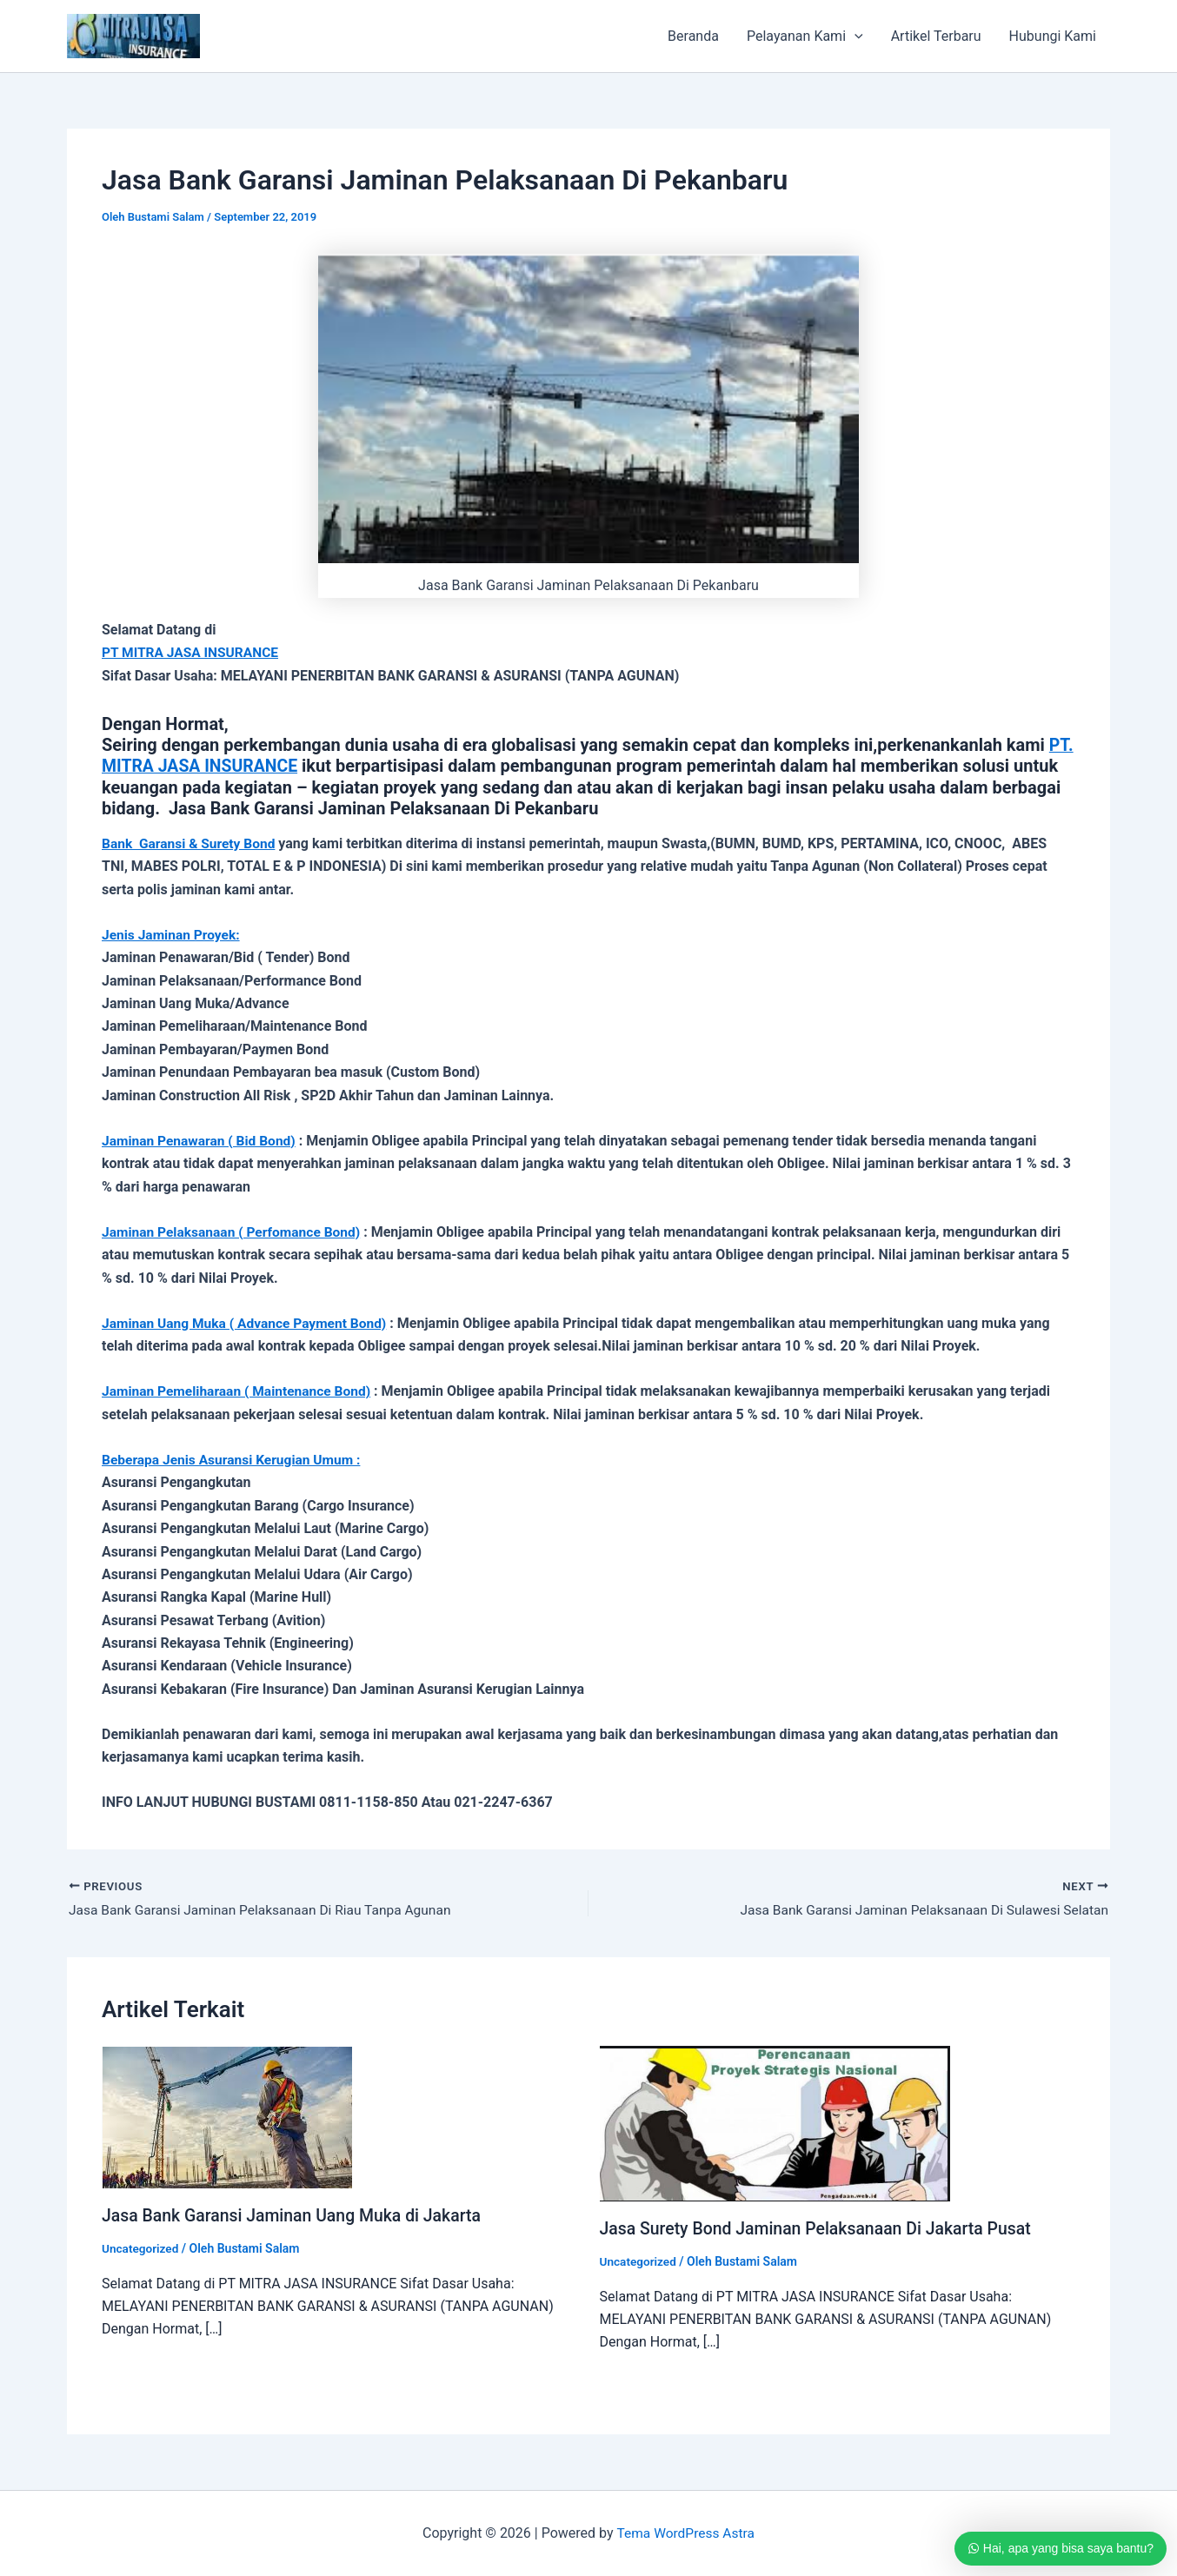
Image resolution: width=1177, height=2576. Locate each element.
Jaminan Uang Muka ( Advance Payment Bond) (249, 1321)
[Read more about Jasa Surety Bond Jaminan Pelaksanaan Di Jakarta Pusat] (775, 2121)
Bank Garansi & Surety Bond (191, 842)
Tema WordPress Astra (685, 2532)
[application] (854, 36)
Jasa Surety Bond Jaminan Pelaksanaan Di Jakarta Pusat (822, 2226)
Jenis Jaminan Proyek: (173, 934)
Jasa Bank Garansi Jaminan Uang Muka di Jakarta (297, 2213)
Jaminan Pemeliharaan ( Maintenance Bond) (240, 1389)
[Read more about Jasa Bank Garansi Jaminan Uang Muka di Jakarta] (227, 2114)
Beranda (693, 36)
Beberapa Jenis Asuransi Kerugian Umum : (235, 1458)
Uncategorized (141, 2247)
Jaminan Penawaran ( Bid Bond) (202, 1139)
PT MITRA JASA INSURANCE (192, 652)
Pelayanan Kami (805, 36)
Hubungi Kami (1052, 36)
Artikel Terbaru (936, 36)
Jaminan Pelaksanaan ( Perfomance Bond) (235, 1230)
